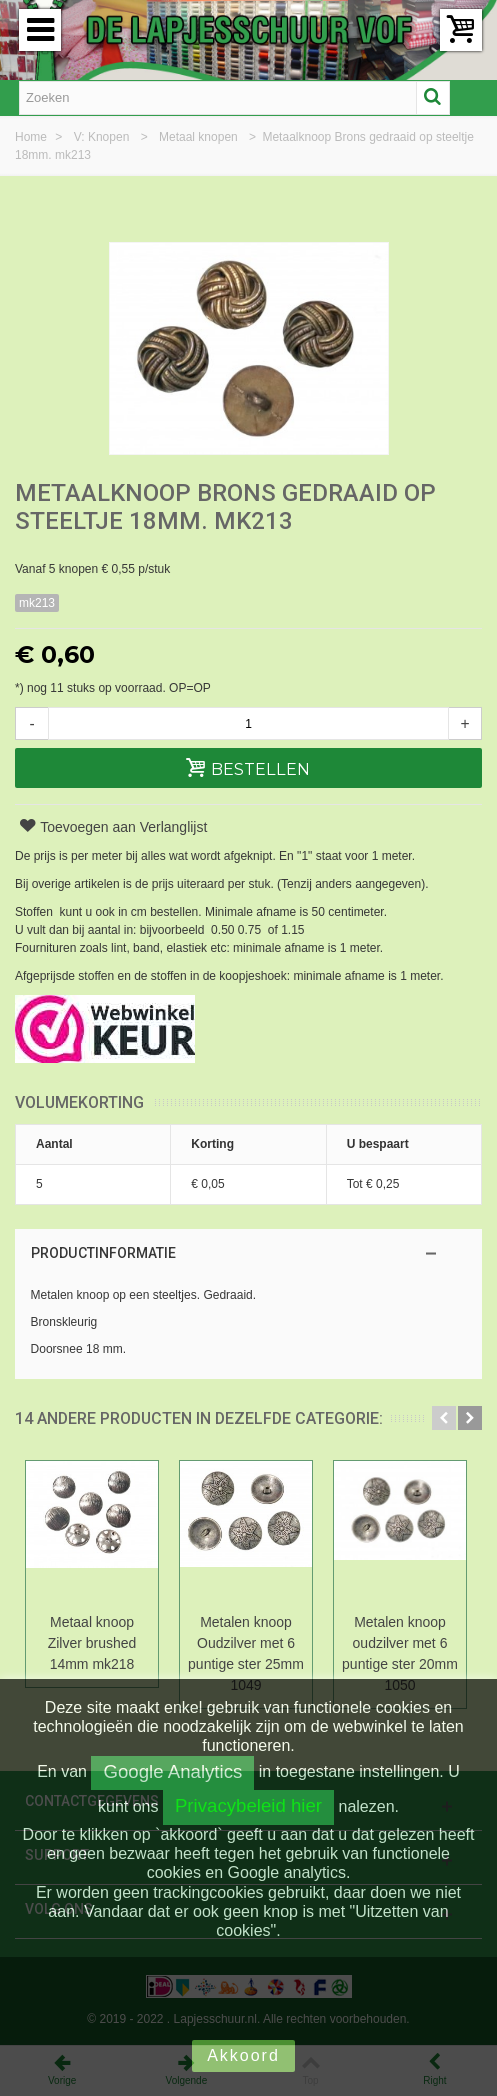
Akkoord (243, 2055)
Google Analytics (172, 1771)
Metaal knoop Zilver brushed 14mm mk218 (92, 1643)
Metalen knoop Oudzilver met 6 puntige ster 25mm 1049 (246, 1653)
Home (32, 137)
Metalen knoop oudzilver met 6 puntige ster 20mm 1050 (400, 1653)
